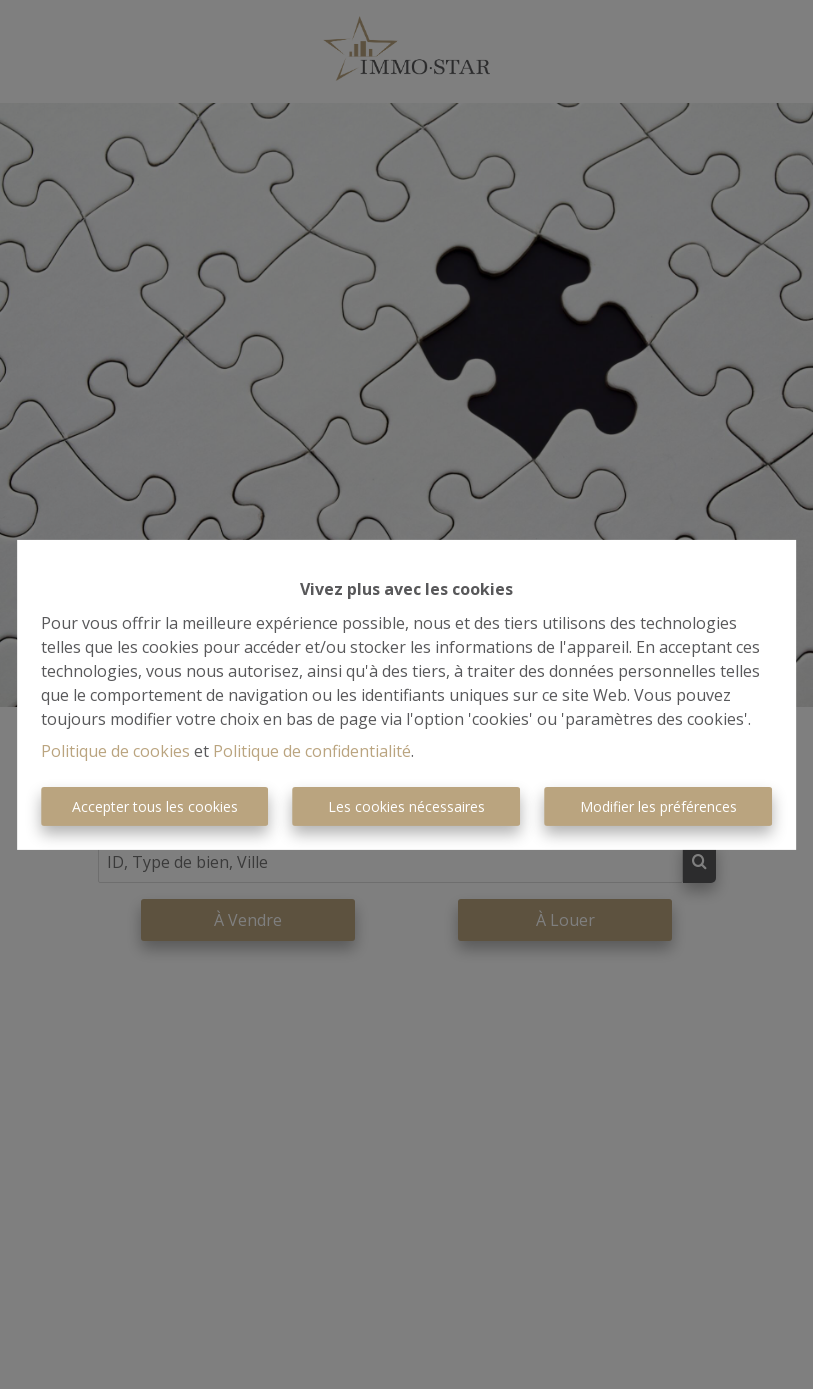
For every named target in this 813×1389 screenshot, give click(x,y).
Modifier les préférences (658, 806)
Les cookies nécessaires (406, 806)
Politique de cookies (115, 751)
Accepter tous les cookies (155, 806)
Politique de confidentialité (312, 751)
